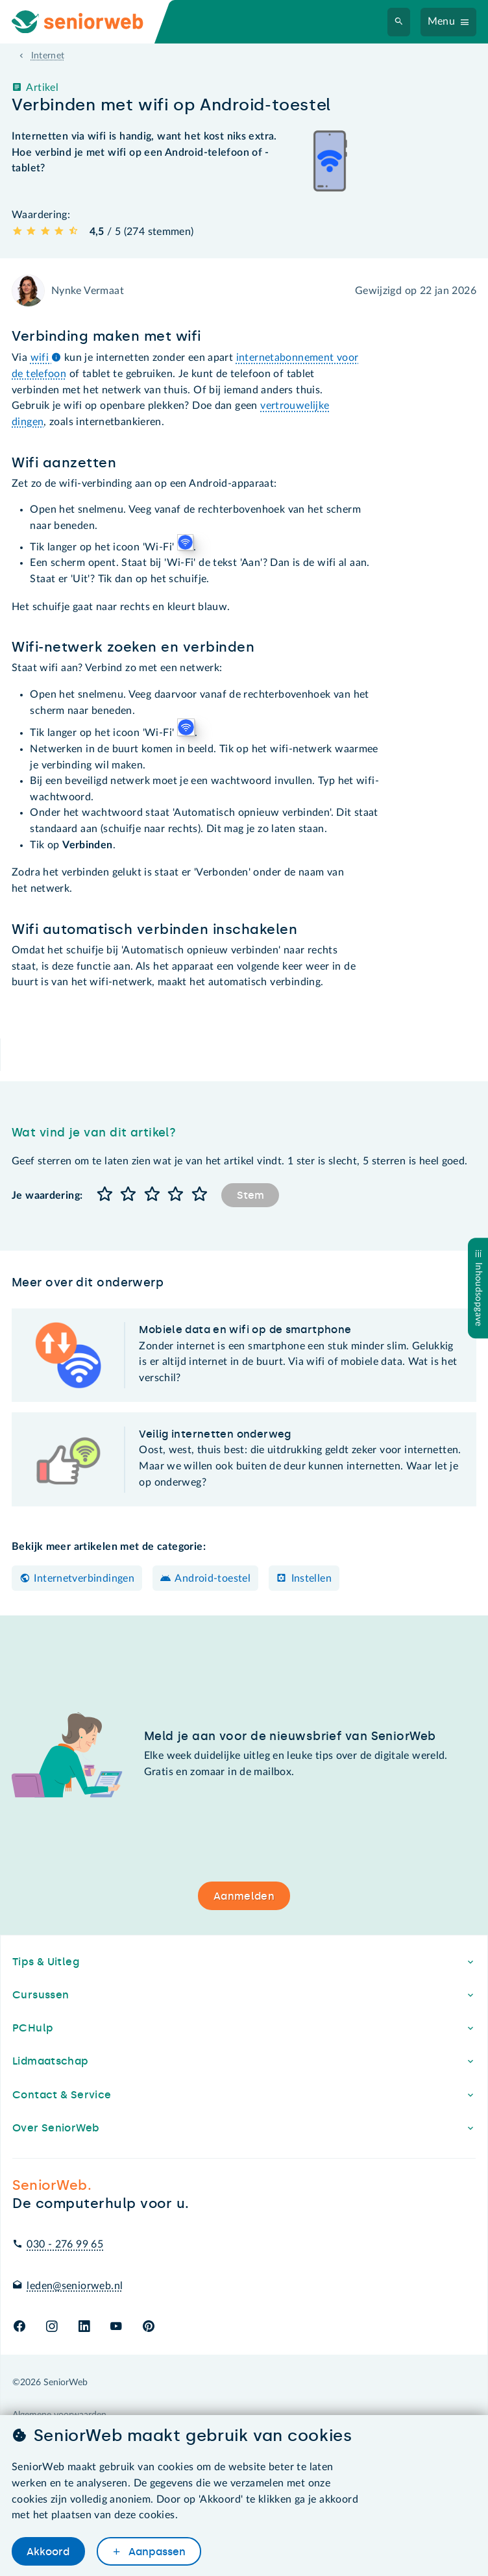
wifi (46, 357)
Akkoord (48, 2551)
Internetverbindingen (84, 1578)
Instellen (311, 1578)
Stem (250, 1195)
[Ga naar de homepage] (88, 21)
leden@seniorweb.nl (75, 2286)
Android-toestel (212, 1578)
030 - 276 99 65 (65, 2244)
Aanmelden (244, 1896)
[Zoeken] (399, 22)
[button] (104, 1195)
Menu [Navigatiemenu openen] (442, 21)
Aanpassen (156, 2551)
